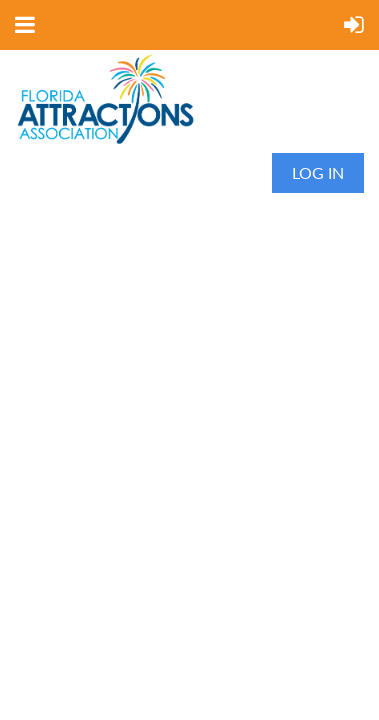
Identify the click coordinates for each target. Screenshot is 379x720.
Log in (318, 172)
